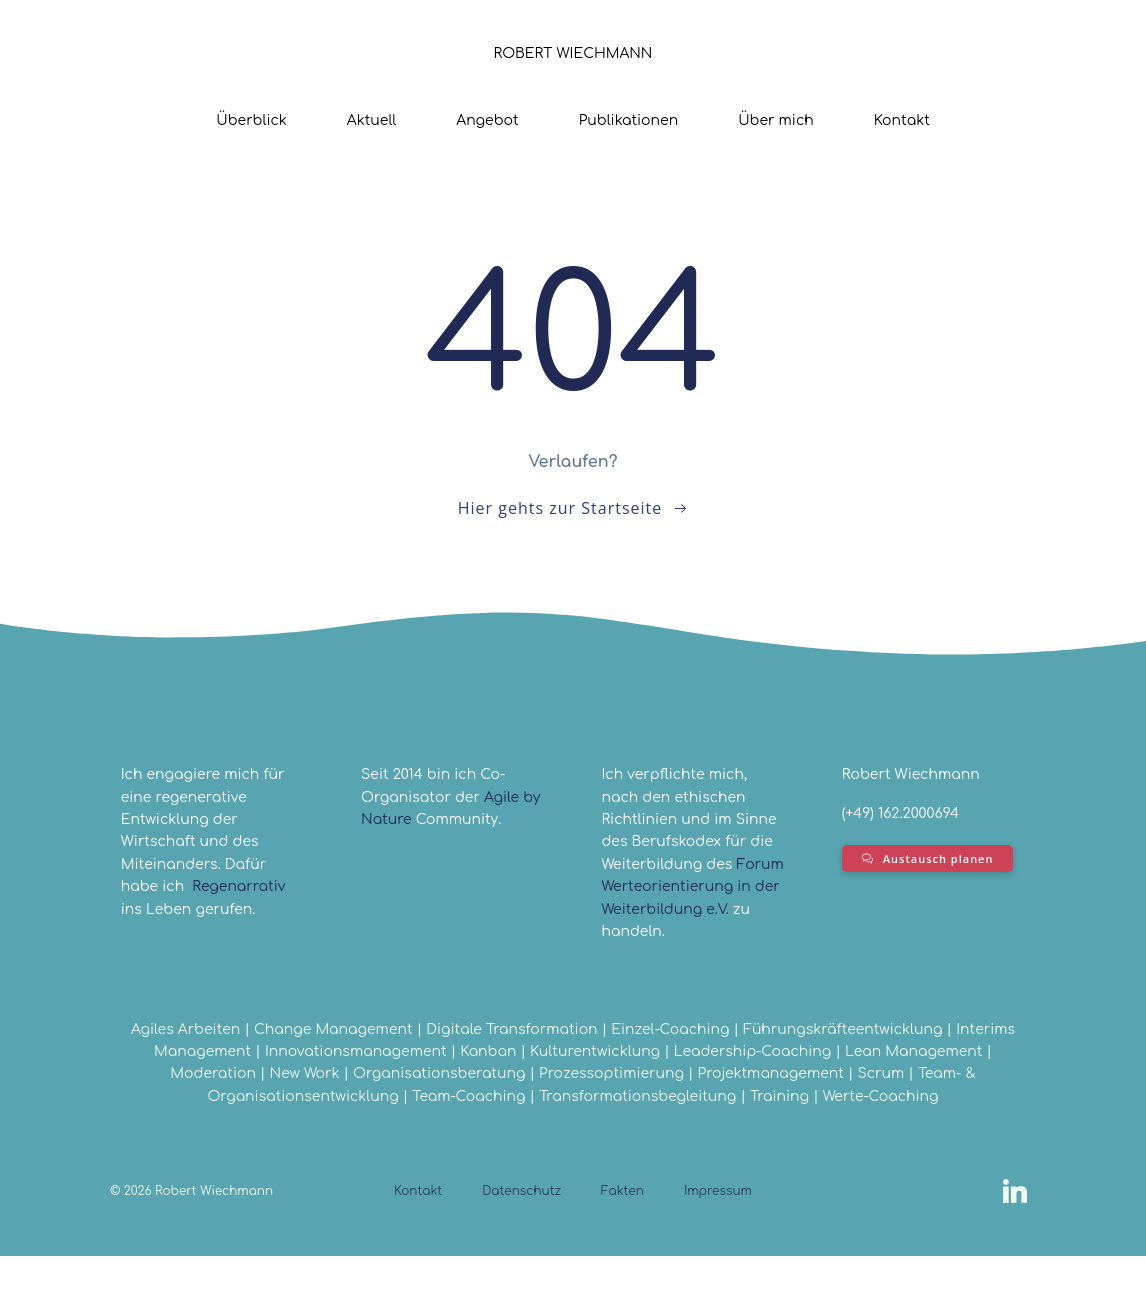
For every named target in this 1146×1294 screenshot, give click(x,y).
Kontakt (902, 118)
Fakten (622, 1229)
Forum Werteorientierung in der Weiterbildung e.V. (692, 918)
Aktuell (371, 118)
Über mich (776, 118)
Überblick (251, 118)
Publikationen (628, 118)
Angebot (487, 118)
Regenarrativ (241, 895)
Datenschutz (521, 1229)
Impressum (718, 1229)
